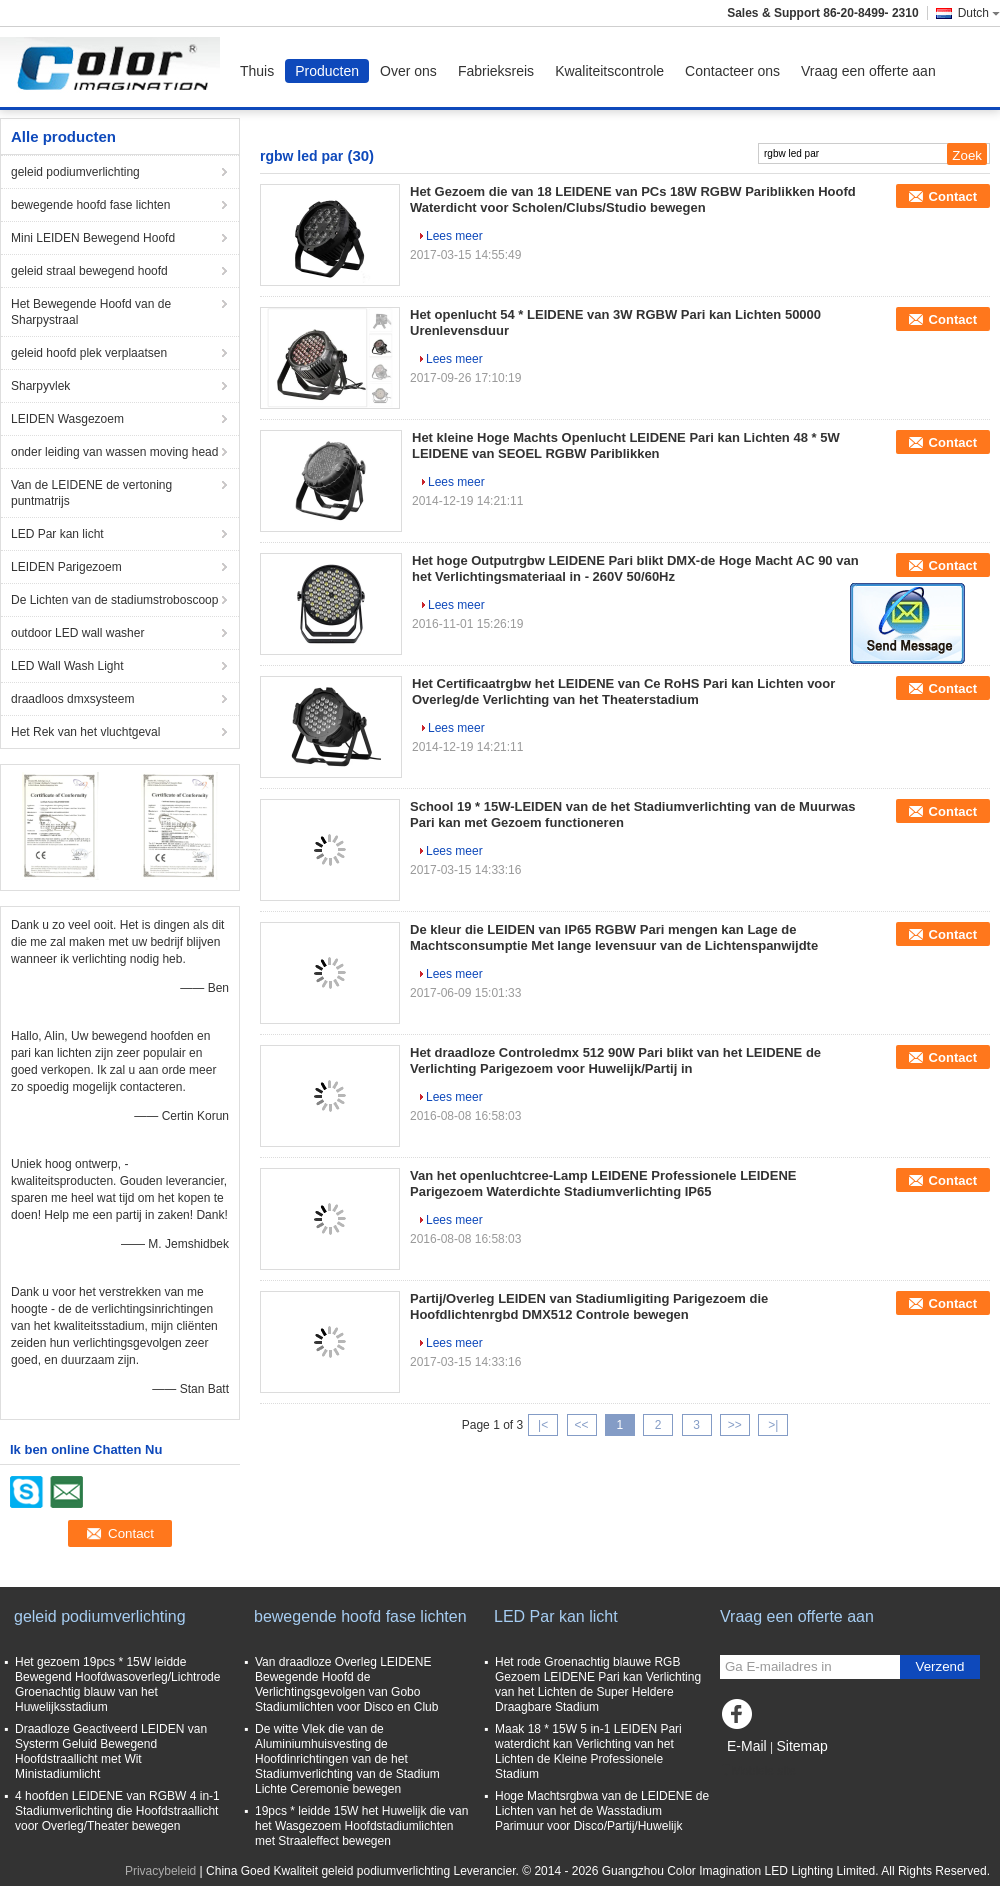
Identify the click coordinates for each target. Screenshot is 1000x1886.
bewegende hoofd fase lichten (90, 205)
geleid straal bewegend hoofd (89, 271)
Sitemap (801, 1746)
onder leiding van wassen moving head (114, 452)
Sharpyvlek (40, 386)
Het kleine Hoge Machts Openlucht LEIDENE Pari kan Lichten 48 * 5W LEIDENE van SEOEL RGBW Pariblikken (626, 445)
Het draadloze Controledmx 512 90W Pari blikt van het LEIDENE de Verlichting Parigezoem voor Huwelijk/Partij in (615, 1060)
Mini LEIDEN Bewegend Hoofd (93, 238)
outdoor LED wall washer (77, 633)
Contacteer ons (732, 71)
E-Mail (747, 1746)
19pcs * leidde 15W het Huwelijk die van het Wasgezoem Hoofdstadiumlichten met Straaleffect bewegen (361, 1826)
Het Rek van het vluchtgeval (85, 732)
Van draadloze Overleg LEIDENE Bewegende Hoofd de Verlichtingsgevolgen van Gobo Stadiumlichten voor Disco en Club (346, 1684)
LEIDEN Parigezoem (66, 567)
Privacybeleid (160, 1871)
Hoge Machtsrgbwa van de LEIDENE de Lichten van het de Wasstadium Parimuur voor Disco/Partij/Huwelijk (602, 1811)
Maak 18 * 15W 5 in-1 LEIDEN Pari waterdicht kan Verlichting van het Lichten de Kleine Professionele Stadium (588, 1751)
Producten (327, 71)
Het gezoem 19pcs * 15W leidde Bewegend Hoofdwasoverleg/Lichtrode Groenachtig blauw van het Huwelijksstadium (117, 1684)
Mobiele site (758, 1771)
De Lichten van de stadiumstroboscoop (114, 600)
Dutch (979, 13)
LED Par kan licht (57, 534)
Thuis (257, 71)
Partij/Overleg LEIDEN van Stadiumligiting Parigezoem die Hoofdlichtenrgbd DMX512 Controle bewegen (589, 1306)
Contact (953, 196)
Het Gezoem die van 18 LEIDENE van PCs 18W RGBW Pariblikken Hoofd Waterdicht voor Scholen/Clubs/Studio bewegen (633, 199)
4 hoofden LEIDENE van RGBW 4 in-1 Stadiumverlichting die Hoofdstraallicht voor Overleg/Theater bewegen (117, 1811)
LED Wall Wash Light (67, 666)
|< (543, 1425)
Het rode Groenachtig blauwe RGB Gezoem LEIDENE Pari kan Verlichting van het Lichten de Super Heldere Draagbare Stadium (598, 1684)
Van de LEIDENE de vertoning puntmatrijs (91, 493)
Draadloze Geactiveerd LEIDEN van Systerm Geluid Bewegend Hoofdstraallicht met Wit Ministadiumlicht (111, 1751)
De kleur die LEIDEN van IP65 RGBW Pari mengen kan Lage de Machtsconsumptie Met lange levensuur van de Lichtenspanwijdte (614, 937)
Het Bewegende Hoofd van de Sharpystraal (91, 312)
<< (581, 1425)
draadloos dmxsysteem (72, 699)
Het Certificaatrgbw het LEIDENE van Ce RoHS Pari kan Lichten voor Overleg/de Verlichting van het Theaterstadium (623, 691)
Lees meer (454, 236)
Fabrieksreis (496, 71)
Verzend (940, 1666)
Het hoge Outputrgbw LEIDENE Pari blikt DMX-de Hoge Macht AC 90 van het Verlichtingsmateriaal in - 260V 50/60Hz (635, 568)
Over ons (408, 71)
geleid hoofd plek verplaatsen (89, 353)
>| (773, 1425)
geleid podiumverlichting (75, 172)
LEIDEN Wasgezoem (67, 419)
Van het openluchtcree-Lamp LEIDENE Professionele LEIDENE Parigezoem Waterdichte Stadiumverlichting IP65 (603, 1183)
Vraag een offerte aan (868, 71)
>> (735, 1425)
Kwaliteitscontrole (609, 71)
